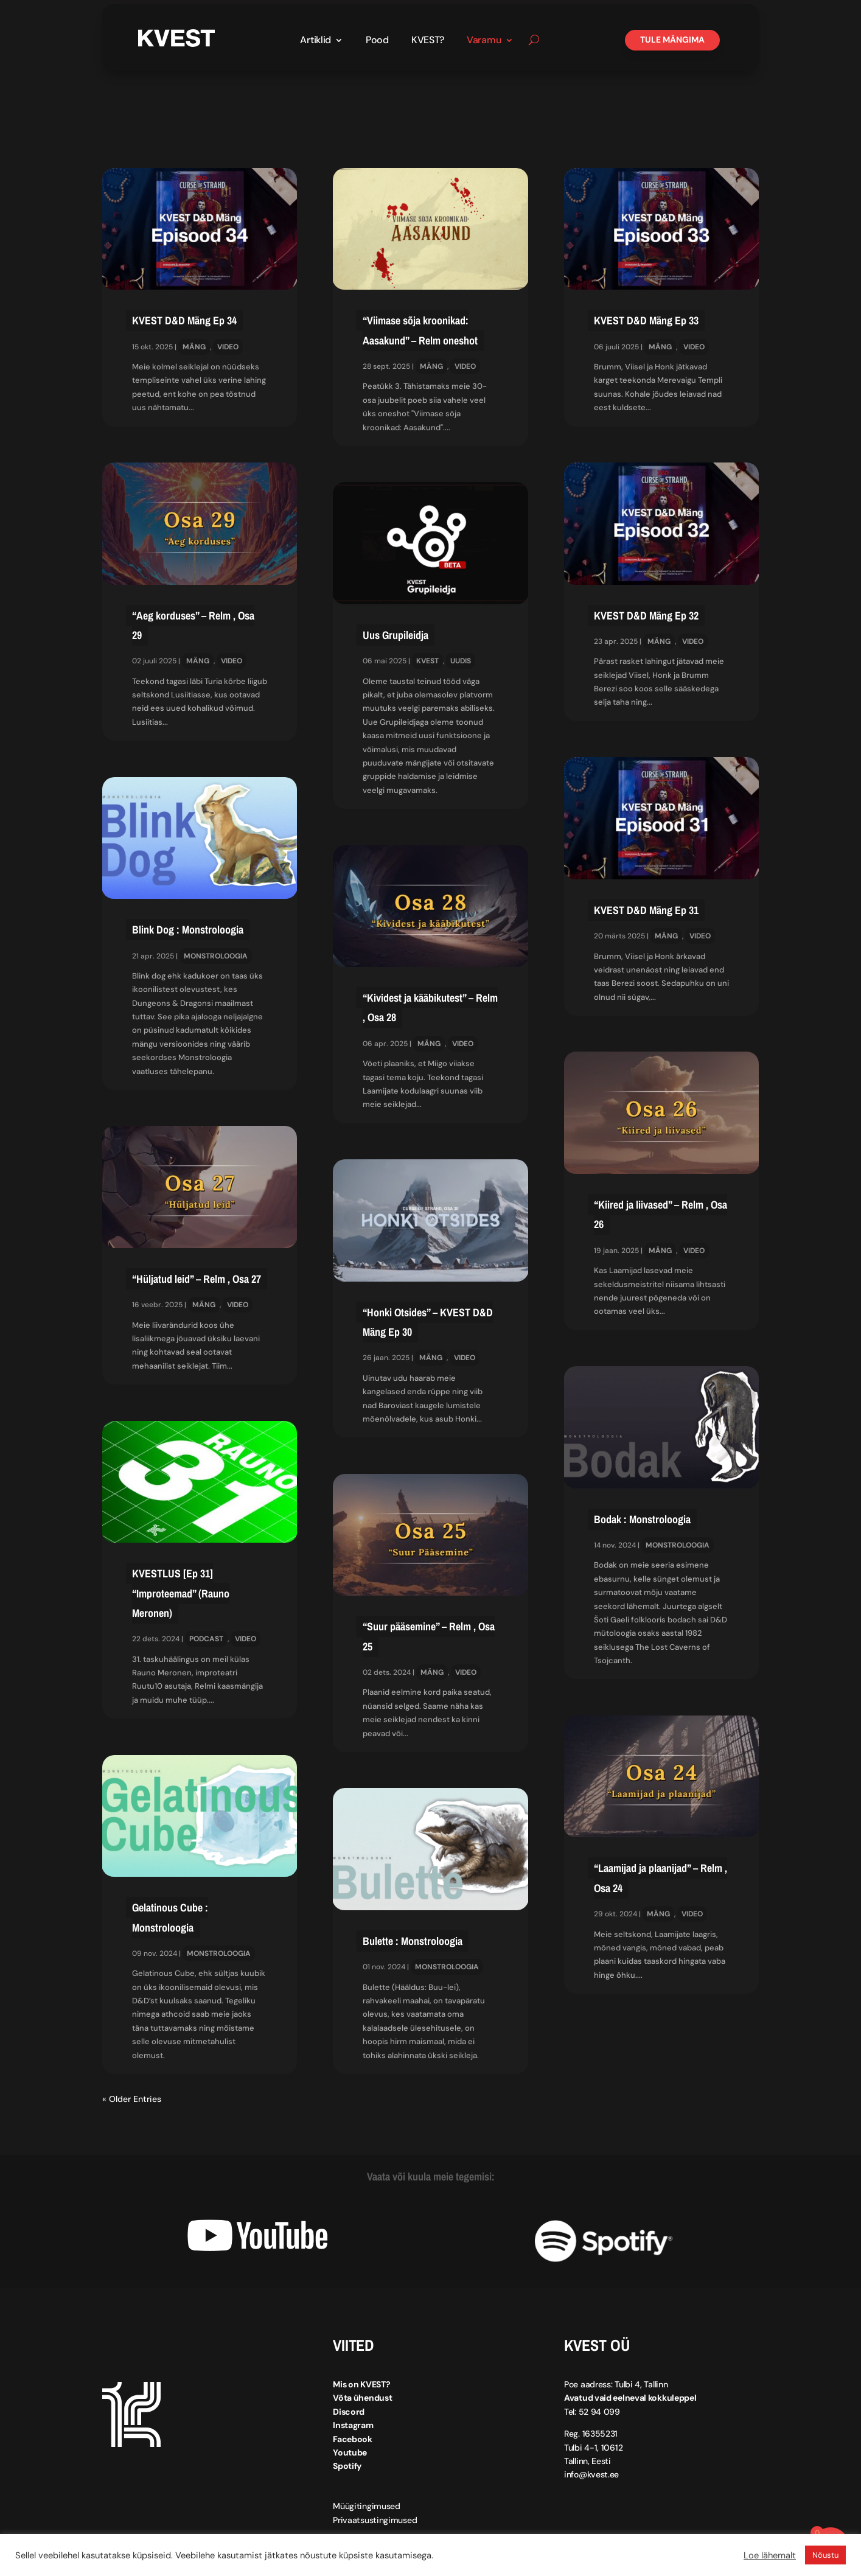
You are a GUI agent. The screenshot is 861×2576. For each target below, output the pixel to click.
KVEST (427, 661)
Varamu (484, 41)
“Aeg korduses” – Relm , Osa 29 (193, 625)
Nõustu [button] (825, 2555)
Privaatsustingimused (375, 2520)
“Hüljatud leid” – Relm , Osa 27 (196, 1278)
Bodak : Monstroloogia (642, 1519)
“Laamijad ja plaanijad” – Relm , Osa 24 (660, 1877)
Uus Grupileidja (395, 635)
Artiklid (315, 41)
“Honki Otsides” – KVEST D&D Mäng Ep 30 (428, 1322)
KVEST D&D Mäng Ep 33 (646, 320)
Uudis (460, 661)
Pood (377, 41)
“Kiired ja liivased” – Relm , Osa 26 (660, 1214)
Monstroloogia (216, 956)
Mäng (194, 347)
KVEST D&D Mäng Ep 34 (184, 320)
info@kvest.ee (591, 2474)
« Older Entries (131, 2098)
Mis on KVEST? (361, 2384)
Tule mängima (672, 39)
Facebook (352, 2439)
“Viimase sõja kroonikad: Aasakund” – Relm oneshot (420, 330)
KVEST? (427, 41)
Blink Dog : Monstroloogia (187, 929)
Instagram (353, 2425)
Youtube (350, 2452)
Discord (348, 2411)
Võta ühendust (362, 2397)
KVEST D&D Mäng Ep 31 (646, 910)
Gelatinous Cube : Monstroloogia (170, 1917)
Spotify (347, 2465)
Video (228, 347)
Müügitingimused (366, 2506)
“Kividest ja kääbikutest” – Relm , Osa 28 (430, 1007)
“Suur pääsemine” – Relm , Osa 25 (429, 1636)
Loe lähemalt (770, 2555)
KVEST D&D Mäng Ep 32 (646, 615)
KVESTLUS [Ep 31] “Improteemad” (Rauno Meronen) (180, 1593)
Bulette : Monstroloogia (412, 1941)
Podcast (206, 1639)
